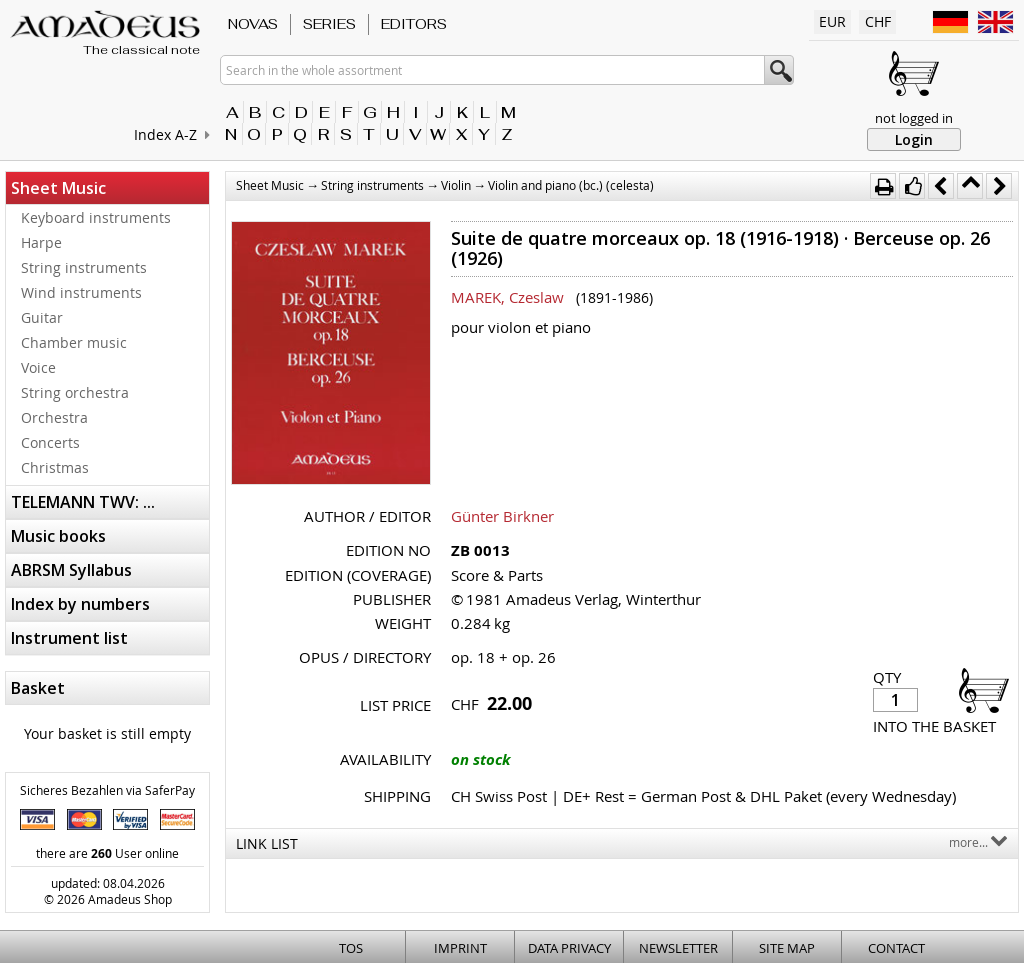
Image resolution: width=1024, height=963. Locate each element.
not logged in (914, 118)
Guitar (42, 317)
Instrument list (69, 638)
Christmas (55, 467)
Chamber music (74, 342)
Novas (253, 24)
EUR (832, 21)
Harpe (41, 242)
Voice (38, 367)
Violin (456, 185)
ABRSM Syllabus (71, 570)
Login (914, 139)
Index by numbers (80, 604)
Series (329, 24)
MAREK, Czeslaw (507, 297)
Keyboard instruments (96, 217)
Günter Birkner (502, 516)
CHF (878, 21)
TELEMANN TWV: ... (83, 502)
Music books (58, 536)
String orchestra (75, 392)
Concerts (50, 442)
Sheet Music (58, 188)
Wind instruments (81, 292)
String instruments (84, 267)
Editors (414, 24)
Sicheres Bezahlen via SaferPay (107, 790)
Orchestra (54, 417)
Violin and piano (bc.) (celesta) (571, 185)
